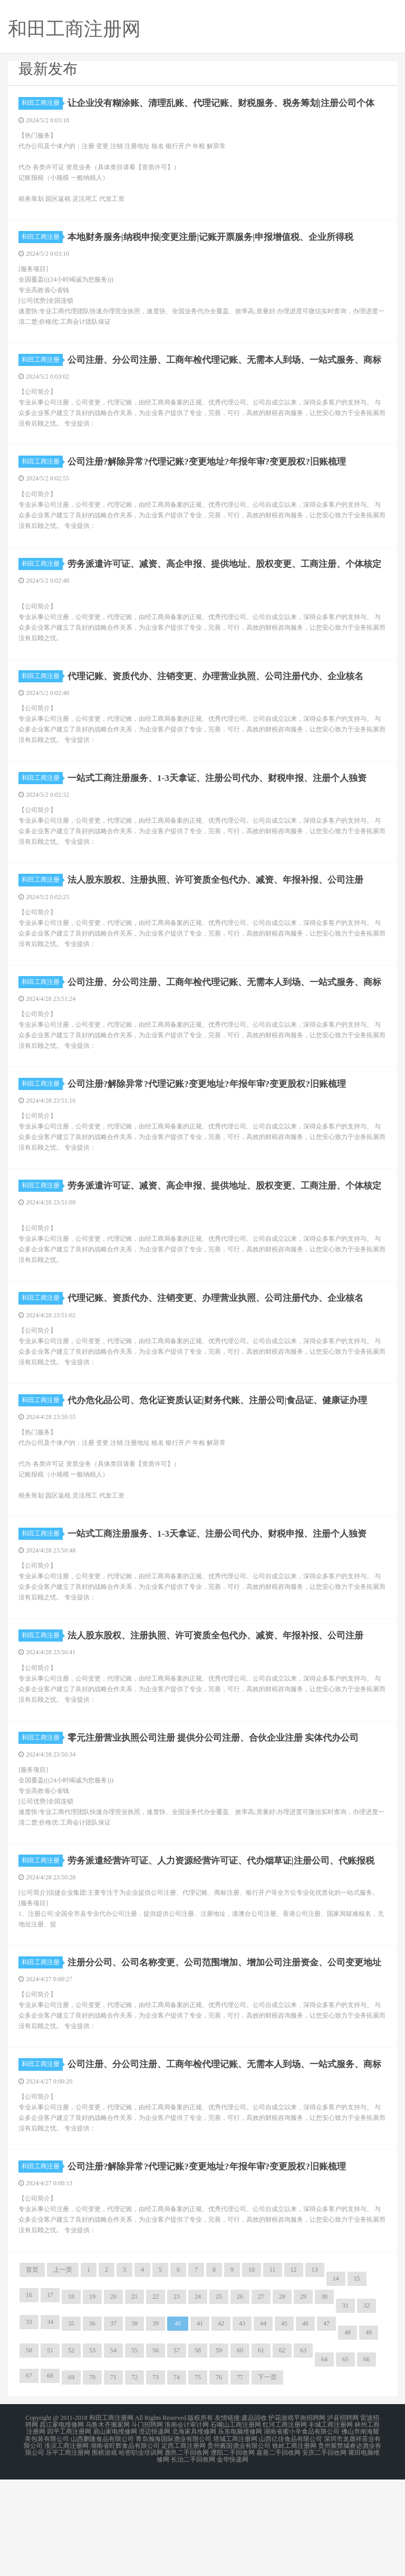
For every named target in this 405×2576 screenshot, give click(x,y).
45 (284, 2424)
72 (134, 2478)
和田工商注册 (42, 103)
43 (242, 2424)
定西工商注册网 (183, 2544)
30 (324, 2397)
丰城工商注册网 (330, 2525)
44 (263, 2424)
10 (251, 2371)
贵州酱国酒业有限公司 (239, 2544)
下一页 (267, 2478)
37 (113, 2424)
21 (134, 2397)
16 (29, 2396)
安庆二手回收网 (324, 2550)
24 (198, 2397)
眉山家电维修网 (115, 2531)
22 (155, 2397)
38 (134, 2424)
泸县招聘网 (343, 2519)
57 (176, 2451)
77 (240, 2478)
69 (71, 2478)
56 (155, 2451)
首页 (32, 2371)
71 (113, 2478)
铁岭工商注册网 (294, 2544)
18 (71, 2397)
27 (261, 2397)
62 (282, 2451)
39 (155, 2424)
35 (71, 2424)
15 (357, 2380)
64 (324, 2460)
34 (50, 2423)
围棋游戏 (104, 2550)
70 (92, 2478)
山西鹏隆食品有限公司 (102, 2538)
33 (29, 2423)
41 (200, 2424)
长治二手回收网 (193, 2557)
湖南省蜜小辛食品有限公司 (302, 2531)
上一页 (62, 2371)
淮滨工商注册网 (66, 2544)
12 (294, 2371)
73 (155, 2478)
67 (29, 2477)
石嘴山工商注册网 (235, 2525)
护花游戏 (281, 2519)
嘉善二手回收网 (278, 2550)
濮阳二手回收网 (232, 2550)
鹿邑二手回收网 (187, 2550)
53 (92, 2451)
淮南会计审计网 (187, 2525)
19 (92, 2397)
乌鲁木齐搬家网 (107, 2525)
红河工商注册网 (285, 2525)
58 (198, 2451)
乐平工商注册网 (68, 2550)
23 (176, 2397)
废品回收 (254, 2519)
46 (305, 2424)
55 (134, 2451)
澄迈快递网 (154, 2531)
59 (219, 2451)
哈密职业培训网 (141, 2550)
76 (219, 2478)
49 (368, 2433)
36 (92, 2424)
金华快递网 (232, 2557)
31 (345, 2406)
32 (366, 2406)
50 (29, 2451)
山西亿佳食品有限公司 (290, 2538)
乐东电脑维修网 (240, 2531)
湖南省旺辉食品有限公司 (125, 2544)
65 (345, 2460)
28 (282, 2397)
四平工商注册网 (69, 2531)
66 (366, 2460)
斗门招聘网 (147, 2525)
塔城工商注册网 (235, 2538)
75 (198, 2478)
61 (261, 2451)
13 (315, 2371)
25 (219, 2397)
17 (50, 2396)
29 (303, 2397)
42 (221, 2424)
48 (347, 2433)
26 (240, 2397)
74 (176, 2478)
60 (240, 2451)
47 (326, 2424)
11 (272, 2371)
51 (50, 2451)
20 (113, 2397)
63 (303, 2451)
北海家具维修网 (194, 2531)
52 (71, 2451)
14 (336, 2380)
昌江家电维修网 (62, 2525)
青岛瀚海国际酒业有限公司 (173, 2538)
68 (50, 2477)
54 (113, 2451)
